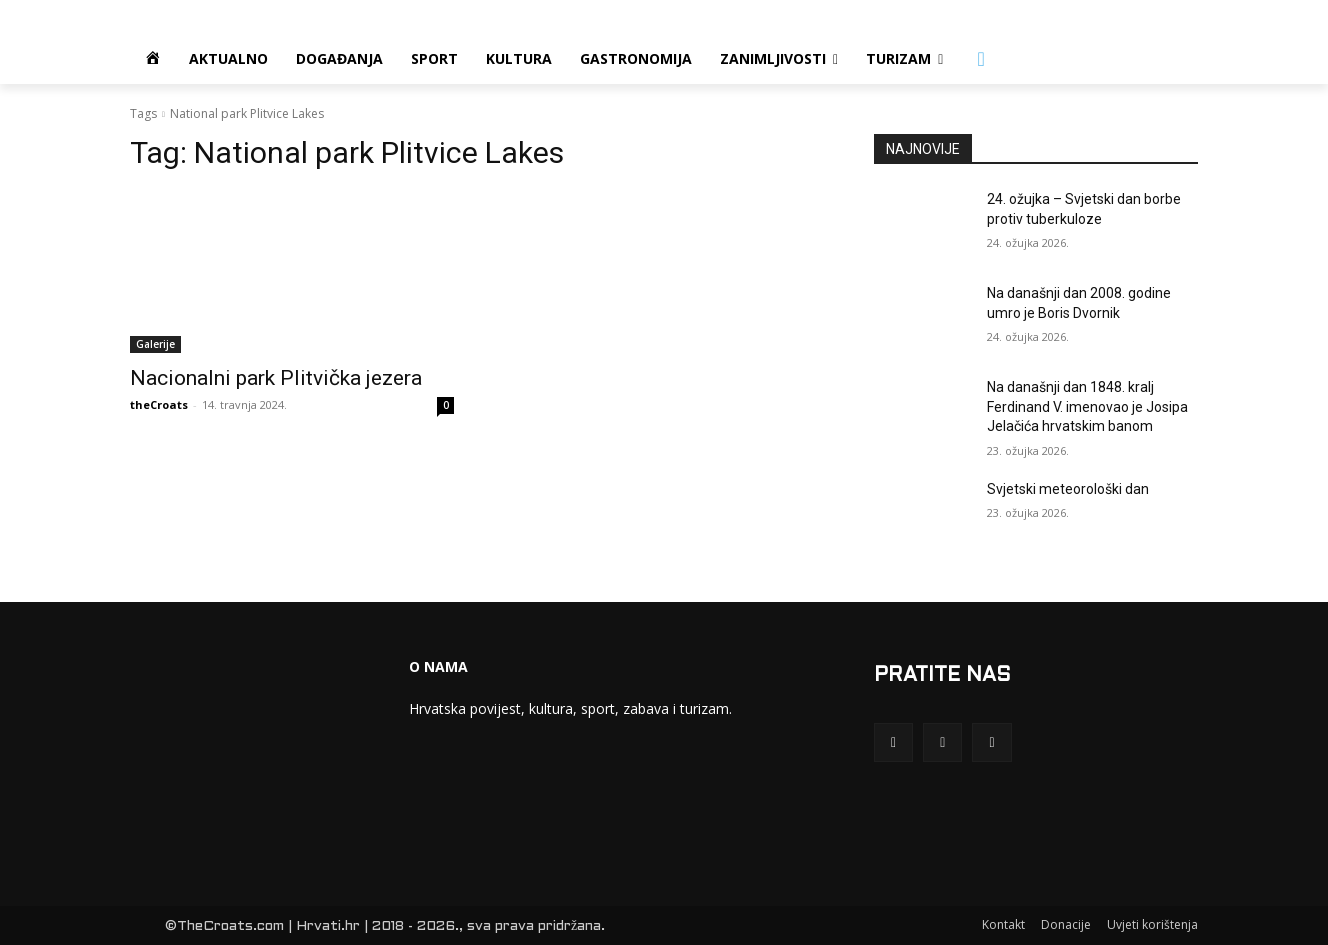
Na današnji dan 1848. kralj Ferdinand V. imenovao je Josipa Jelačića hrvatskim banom (1087, 406)
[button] (981, 59)
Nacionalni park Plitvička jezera (276, 378)
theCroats (159, 404)
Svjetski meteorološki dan (1068, 489)
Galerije (155, 344)
